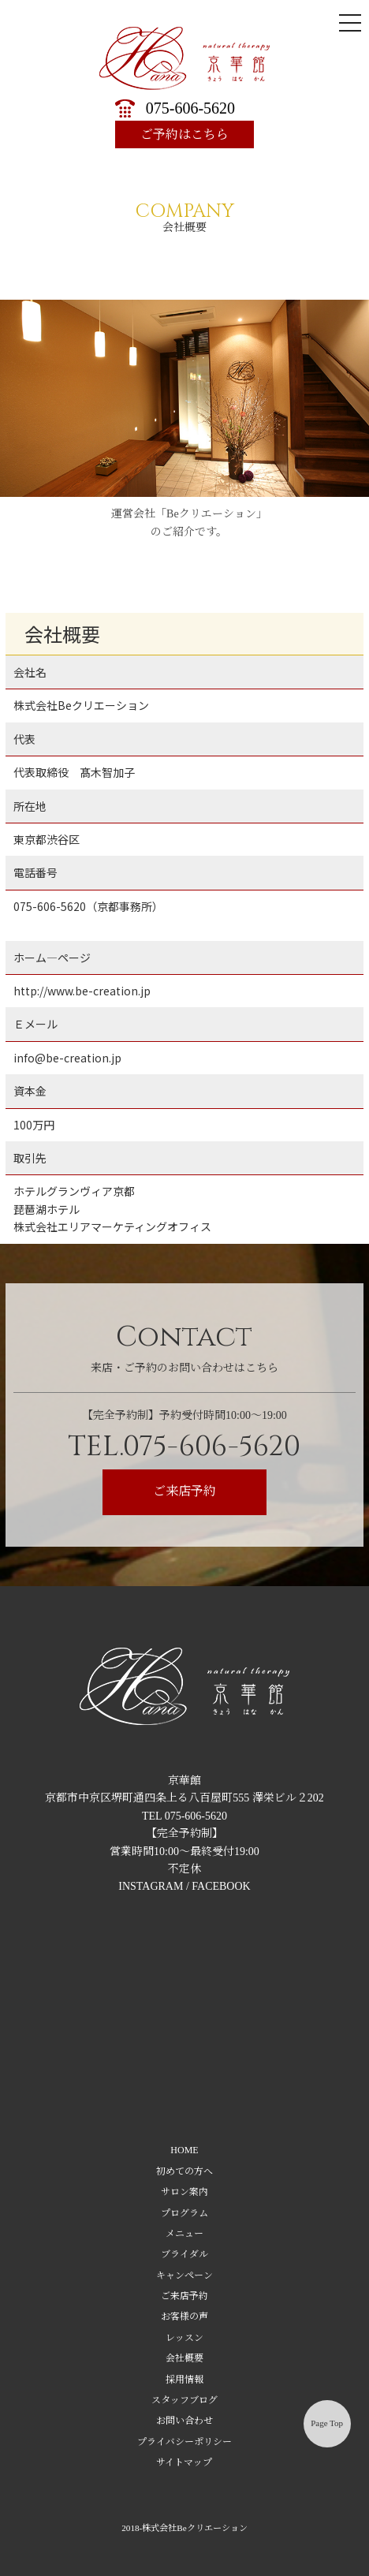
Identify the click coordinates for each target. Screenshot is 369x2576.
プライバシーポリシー (184, 2441)
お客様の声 (184, 2316)
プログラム (184, 2213)
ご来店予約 (184, 1491)
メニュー (184, 2233)
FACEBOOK (221, 1886)
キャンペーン (184, 2275)
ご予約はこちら (184, 134)
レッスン (184, 2337)
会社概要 (184, 2358)
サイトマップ (184, 2462)
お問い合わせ (184, 2420)
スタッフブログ (184, 2400)
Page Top (327, 2423)
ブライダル (184, 2254)
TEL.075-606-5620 (184, 1446)
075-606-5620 (190, 108)
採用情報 (184, 2379)
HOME (184, 2150)
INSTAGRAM (150, 1886)
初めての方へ (184, 2171)
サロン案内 (184, 2191)
